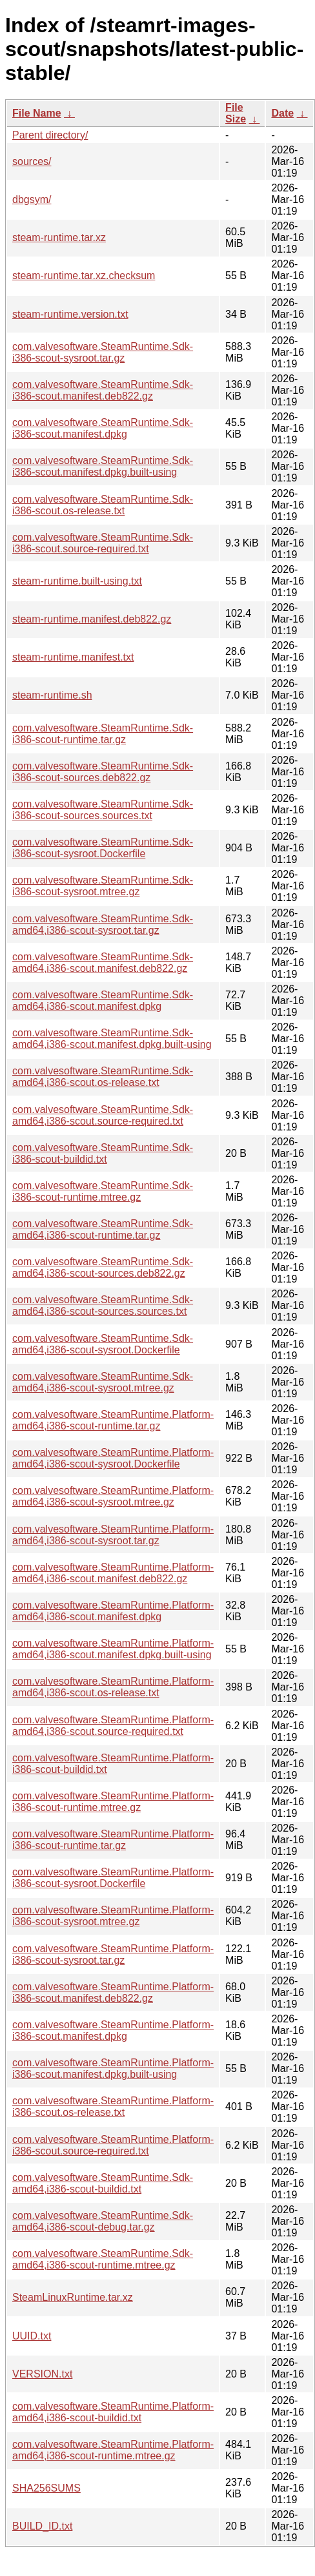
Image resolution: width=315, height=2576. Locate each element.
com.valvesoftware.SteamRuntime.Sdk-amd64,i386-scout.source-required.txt (102, 1115)
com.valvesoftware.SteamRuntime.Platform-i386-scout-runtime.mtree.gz (113, 1801)
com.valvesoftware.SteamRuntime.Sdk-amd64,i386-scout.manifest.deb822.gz (102, 962)
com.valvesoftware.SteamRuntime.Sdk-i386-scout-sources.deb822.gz (102, 771)
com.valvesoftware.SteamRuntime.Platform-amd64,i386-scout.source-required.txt (113, 1725)
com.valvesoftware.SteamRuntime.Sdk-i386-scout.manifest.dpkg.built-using (102, 466)
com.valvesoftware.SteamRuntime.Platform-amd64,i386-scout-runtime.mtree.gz (113, 2450)
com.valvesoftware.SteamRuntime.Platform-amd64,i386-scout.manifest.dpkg (113, 1611)
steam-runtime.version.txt (70, 314)
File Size (235, 113)
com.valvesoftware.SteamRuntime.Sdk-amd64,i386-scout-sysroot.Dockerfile (102, 1344)
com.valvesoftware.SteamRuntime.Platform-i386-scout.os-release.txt (113, 2106)
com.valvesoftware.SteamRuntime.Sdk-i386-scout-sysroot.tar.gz (102, 352)
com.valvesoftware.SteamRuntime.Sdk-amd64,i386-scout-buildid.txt (102, 2183)
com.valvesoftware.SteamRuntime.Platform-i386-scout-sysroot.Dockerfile (113, 1877)
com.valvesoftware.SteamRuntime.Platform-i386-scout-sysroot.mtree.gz (113, 1915)
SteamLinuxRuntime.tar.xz (72, 2297)
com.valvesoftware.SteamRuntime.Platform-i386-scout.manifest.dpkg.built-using (113, 2068)
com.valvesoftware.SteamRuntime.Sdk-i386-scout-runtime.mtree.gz (102, 1191)
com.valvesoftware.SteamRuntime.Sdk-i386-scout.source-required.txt (102, 543)
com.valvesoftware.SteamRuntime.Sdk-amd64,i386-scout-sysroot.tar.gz (102, 924)
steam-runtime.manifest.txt (73, 657)
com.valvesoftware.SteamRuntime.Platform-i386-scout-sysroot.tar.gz (113, 1954)
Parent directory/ (50, 135)
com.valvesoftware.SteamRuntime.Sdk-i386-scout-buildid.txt (102, 1153)
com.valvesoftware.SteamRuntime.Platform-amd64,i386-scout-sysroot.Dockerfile (113, 1458)
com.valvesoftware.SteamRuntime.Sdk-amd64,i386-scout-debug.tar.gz (102, 2221)
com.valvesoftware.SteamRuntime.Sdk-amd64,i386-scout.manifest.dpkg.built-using (112, 1038)
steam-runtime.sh (52, 695)
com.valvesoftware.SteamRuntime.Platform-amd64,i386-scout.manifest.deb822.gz (113, 1573)
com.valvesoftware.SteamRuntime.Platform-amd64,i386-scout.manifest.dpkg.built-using (113, 1649)
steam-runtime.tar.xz (59, 237)
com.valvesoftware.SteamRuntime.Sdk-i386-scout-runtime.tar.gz (102, 733)
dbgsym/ (31, 199)
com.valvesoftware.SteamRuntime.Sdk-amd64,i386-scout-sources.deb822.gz (102, 1267)
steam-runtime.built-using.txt (77, 581)
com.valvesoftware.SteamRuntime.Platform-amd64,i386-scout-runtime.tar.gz (113, 1420)
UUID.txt (31, 2335)
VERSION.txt (42, 2373)
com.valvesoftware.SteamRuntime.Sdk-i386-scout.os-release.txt (102, 505)
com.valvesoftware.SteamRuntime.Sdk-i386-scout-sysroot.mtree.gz (102, 886)
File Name (36, 113)
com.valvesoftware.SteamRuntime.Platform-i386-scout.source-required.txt (113, 2145)
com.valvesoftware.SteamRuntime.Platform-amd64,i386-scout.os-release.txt (113, 1687)
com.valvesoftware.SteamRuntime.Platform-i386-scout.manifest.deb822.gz (113, 1992)
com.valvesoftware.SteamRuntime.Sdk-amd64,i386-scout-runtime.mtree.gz (102, 2259)
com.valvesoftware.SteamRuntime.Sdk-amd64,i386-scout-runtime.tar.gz (102, 1229)
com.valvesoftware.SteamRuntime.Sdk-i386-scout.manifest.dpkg (102, 428)
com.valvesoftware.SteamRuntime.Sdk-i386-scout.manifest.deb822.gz (102, 390)
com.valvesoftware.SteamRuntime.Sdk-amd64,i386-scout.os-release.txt (102, 1076)
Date (282, 113)
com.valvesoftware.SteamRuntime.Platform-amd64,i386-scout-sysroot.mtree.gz (113, 1496)
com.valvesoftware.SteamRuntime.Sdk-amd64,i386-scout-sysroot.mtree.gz (102, 1382)
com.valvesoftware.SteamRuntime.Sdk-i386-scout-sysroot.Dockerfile (102, 848)
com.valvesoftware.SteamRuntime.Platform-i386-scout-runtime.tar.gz (113, 1839)
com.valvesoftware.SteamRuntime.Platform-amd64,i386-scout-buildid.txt (113, 2412)
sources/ (31, 161)
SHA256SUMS (46, 2488)
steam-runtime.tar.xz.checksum (83, 275)
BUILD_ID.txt (42, 2526)
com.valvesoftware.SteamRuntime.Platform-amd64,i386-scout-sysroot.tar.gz (113, 1535)
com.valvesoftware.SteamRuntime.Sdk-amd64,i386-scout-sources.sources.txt (102, 1305)
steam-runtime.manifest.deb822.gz (91, 619)
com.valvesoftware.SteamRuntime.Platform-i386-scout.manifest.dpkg (113, 2030)
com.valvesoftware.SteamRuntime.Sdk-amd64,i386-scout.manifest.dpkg (102, 1000)
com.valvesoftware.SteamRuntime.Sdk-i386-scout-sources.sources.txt (102, 810)
